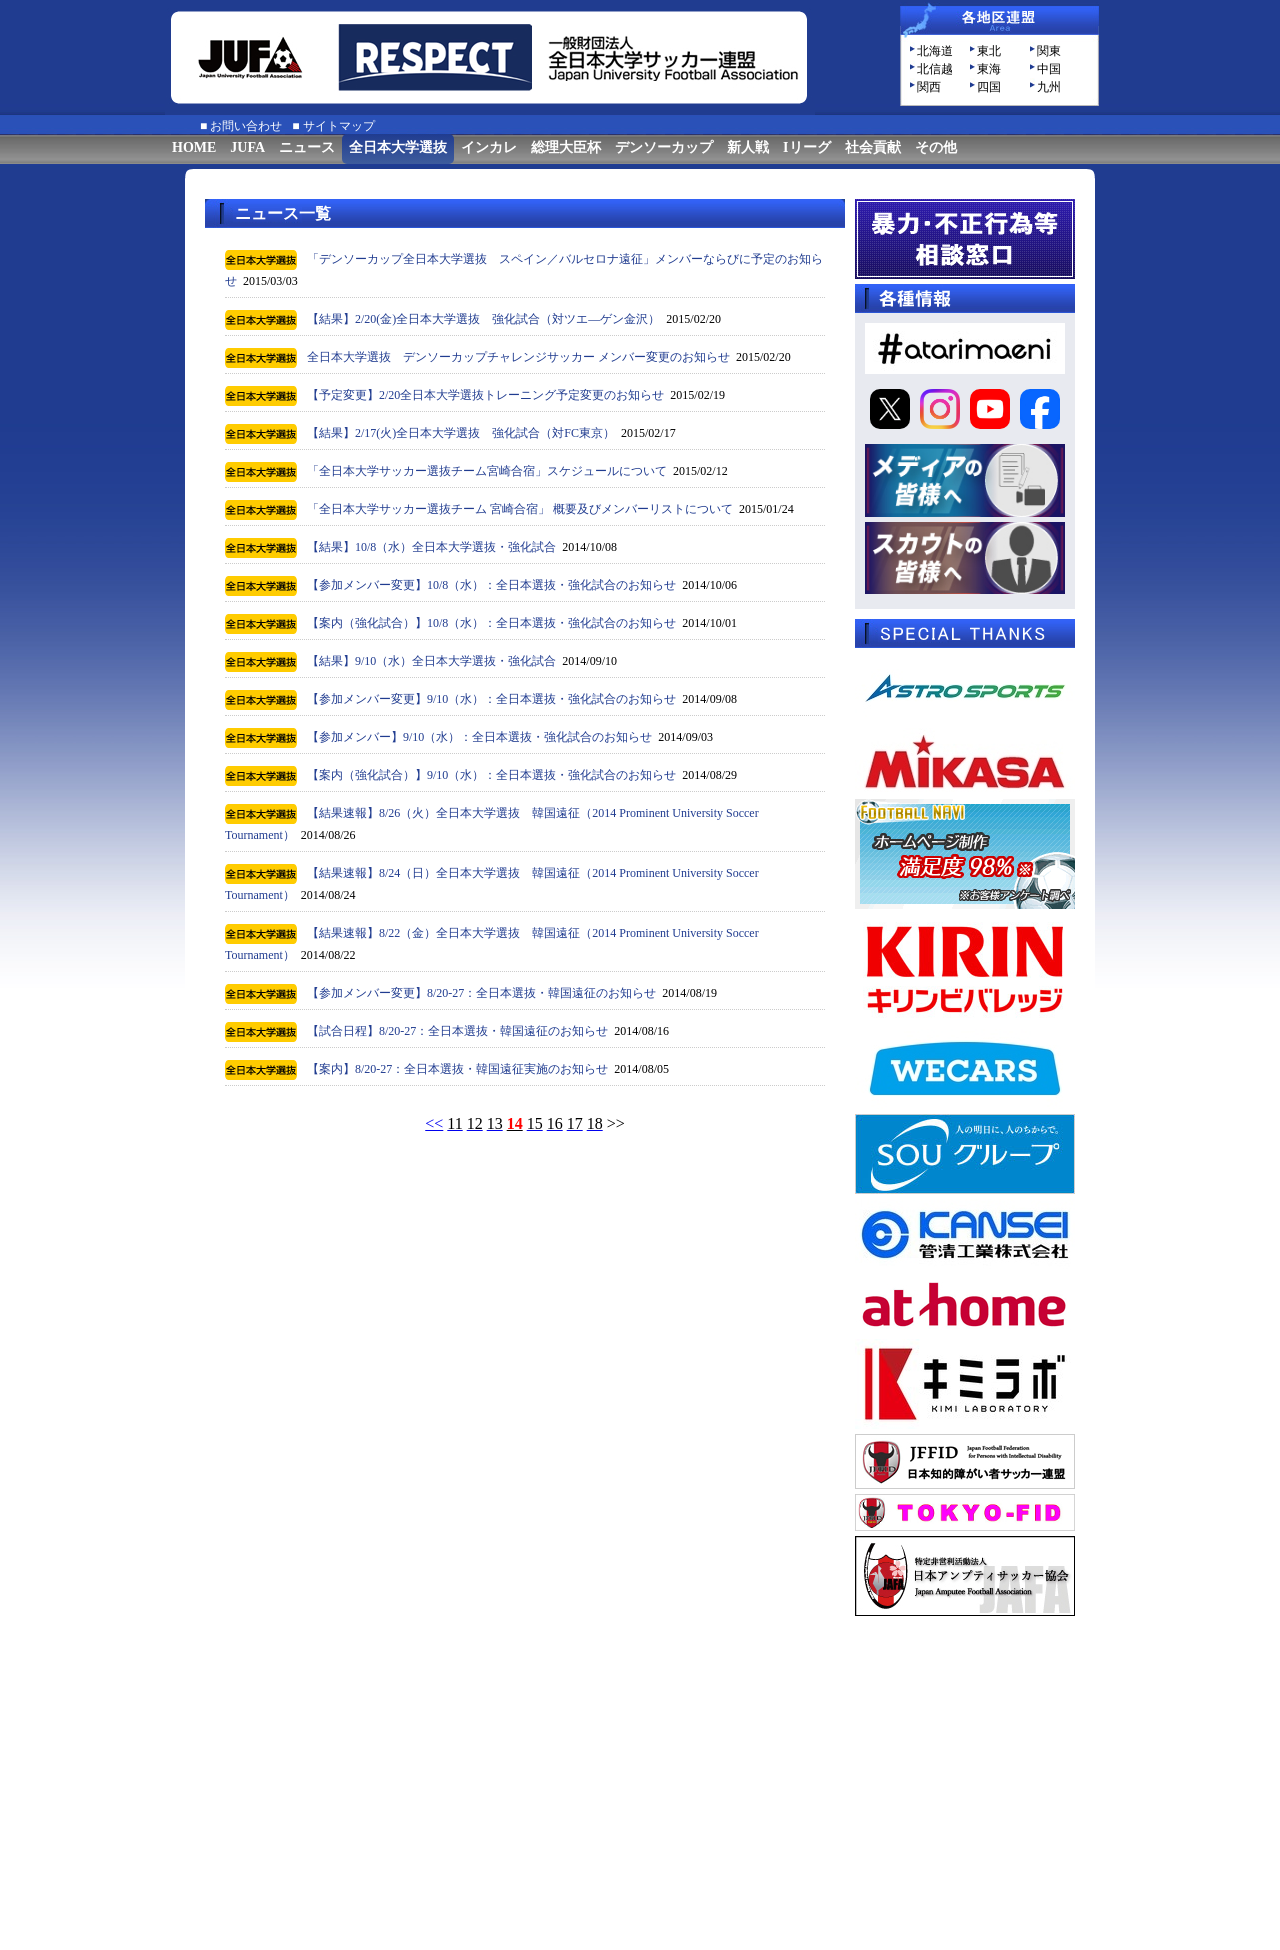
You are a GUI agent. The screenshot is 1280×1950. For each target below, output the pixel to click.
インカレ (489, 147)
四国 (989, 87)
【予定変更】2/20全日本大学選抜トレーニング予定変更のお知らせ (485, 395)
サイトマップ (339, 126)
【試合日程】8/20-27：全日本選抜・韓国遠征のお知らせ (457, 1031)
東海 (989, 69)
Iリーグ (806, 147)
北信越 (935, 69)
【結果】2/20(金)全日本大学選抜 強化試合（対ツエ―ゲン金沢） (483, 319)
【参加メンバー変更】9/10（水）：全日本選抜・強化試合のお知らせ (491, 699)
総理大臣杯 (566, 147)
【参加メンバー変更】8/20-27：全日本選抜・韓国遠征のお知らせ (481, 993)
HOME (194, 147)
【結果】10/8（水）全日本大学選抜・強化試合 (431, 547)
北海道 (935, 51)
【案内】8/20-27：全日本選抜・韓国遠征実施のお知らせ (457, 1069)
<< (434, 1123)
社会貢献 (873, 147)
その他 (936, 147)
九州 (1049, 87)
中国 (1049, 69)
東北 (989, 51)
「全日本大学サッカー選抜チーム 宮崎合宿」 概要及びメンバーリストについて (520, 509)
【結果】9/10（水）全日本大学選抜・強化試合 (431, 661)
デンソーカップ (664, 147)
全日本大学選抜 (398, 147)
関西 (929, 87)
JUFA (247, 147)
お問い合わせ (246, 126)
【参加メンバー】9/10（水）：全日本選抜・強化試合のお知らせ (479, 737)
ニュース (307, 147)
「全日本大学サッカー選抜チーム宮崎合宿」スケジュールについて (487, 471)
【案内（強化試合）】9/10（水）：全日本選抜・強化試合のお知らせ (491, 775)
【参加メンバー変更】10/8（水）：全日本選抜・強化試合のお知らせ (491, 585)
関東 (1049, 51)
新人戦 (748, 147)
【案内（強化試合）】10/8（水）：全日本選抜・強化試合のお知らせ (491, 623)
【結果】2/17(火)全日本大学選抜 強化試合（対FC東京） (461, 433)
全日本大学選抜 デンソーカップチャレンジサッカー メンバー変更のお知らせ (518, 357)
